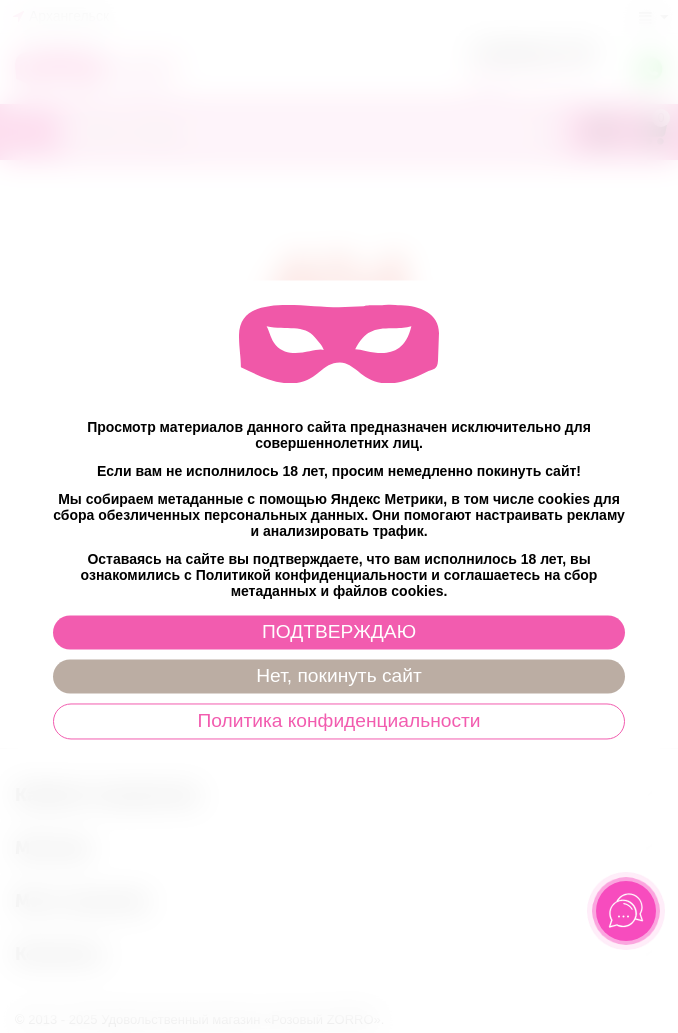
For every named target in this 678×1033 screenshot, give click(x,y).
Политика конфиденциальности (338, 720)
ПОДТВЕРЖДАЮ (339, 631)
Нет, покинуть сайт (338, 675)
